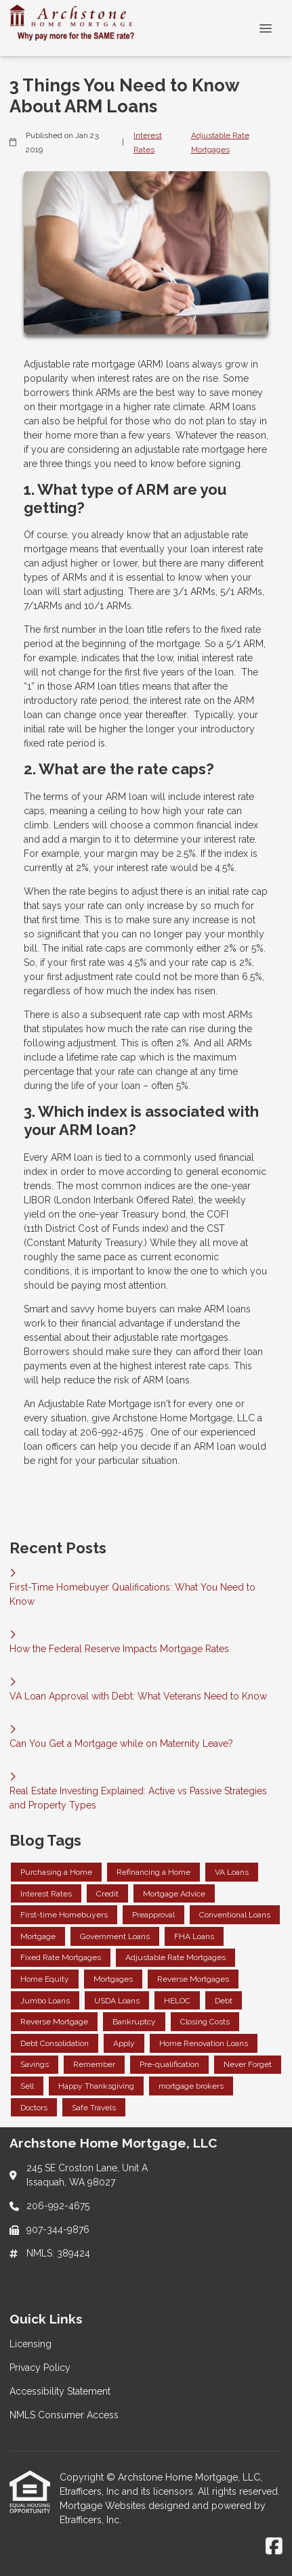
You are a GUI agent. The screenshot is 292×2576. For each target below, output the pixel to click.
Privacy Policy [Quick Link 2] (39, 2367)
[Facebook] (274, 2547)
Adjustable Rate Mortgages (220, 142)
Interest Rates (147, 142)
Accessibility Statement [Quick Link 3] (59, 2391)
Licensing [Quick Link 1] (30, 2343)
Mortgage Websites (104, 2505)
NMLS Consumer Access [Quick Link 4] (64, 2415)
